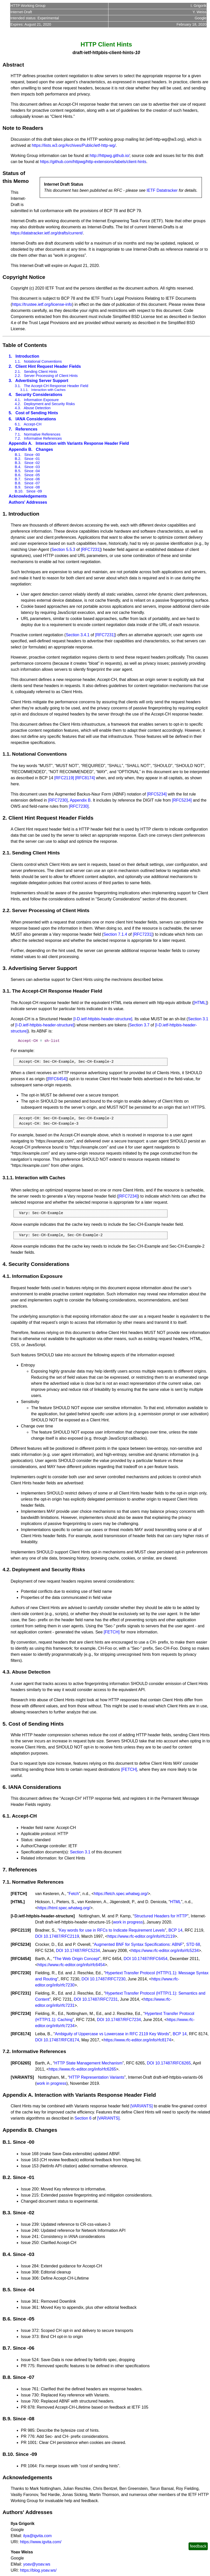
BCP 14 (176, 1930)
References (26, 429)
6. (10, 419)
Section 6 (83, 2118)
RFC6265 (20, 2063)
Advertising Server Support (41, 380)
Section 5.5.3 (63, 549)
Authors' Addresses (28, 502)
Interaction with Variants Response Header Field (82, 443)
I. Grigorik (198, 6)
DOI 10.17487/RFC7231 (96, 1999)
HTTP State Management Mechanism (88, 2063)
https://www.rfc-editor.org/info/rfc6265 (82, 2069)
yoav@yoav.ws (36, 2564)
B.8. (18, 483)
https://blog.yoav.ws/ (38, 2570)
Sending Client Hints (40, 372)
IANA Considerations (36, 419)
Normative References (42, 434)
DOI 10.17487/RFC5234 (78, 1950)
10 (137, 52)
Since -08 (32, 487)
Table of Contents (25, 345)
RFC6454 (20, 1959)
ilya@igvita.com (37, 2536)
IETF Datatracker (162, 190)
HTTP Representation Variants (96, 2077)
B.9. (18, 487)
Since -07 (32, 483)
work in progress (128, 1922)
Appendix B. (20, 449)
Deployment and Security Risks (49, 404)
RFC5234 (20, 1944)
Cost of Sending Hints (37, 413)
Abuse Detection (37, 408)
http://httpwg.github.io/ (110, 155)
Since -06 (32, 479)
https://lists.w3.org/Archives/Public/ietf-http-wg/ (74, 145)
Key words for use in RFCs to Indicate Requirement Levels (112, 1930)
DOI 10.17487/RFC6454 (145, 1959)
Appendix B (80, 800)
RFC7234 (20, 2013)
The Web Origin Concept (76, 1959)
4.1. (18, 400)
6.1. (18, 424)
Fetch (74, 1893)
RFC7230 (20, 1973)
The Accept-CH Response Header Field (56, 386)
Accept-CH (32, 424)
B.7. (18, 479)
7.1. (18, 434)
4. (10, 394)
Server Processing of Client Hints (51, 376)
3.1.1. (24, 390)
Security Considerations (39, 394)
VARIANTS (22, 2077)
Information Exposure (41, 400)
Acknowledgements (28, 496)
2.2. (18, 376)
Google (200, 18)
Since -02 (32, 463)
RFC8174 (20, 2034)
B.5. (18, 471)
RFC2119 (20, 1930)
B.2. (18, 459)
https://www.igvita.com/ (40, 2542)
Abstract (13, 65)
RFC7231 (20, 1993)
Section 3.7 (139, 1025)
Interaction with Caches (48, 390)
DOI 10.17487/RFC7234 (119, 2019)
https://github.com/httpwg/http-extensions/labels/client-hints (93, 162)
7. (10, 429)
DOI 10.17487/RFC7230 (103, 1979)
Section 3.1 (198, 1019)
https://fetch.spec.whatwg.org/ (121, 1893)
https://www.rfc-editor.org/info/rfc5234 (165, 1950)
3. (10, 380)
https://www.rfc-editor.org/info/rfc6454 (71, 1965)
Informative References (43, 438)
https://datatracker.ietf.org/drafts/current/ (47, 233)
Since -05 (32, 475)
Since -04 (32, 471)
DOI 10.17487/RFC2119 (57, 1936)
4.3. (18, 408)
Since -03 (32, 467)
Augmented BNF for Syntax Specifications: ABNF (138, 1944)
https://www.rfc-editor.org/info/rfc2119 (141, 1936)
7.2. (18, 438)
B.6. (18, 475)
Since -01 (32, 459)
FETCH (18, 1893)
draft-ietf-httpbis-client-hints (103, 52)
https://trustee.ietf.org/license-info (42, 304)
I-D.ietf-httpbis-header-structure (42, 1916)
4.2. (18, 404)
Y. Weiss (199, 12)
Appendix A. (20, 443)
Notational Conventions (43, 361)
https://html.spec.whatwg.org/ (63, 1908)
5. (10, 413)
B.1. (18, 455)
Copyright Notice (24, 277)
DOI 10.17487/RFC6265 (169, 2063)
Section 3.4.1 (77, 635)
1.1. (18, 361)
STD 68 (193, 1944)
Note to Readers (23, 128)
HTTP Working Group (28, 6)
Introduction (27, 356)
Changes (44, 449)
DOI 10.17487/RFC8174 (57, 2040)
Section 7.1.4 (115, 934)
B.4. (18, 467)
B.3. (18, 463)
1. (10, 356)
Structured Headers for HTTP (160, 1916)
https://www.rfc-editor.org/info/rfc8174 (137, 2040)
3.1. (18, 386)
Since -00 (32, 455)
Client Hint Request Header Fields (48, 366)
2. (10, 366)
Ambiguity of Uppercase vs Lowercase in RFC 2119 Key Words (112, 2034)
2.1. (18, 372)
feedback (198, 2546)
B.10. (19, 491)
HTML (17, 1902)
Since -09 (34, 491)
